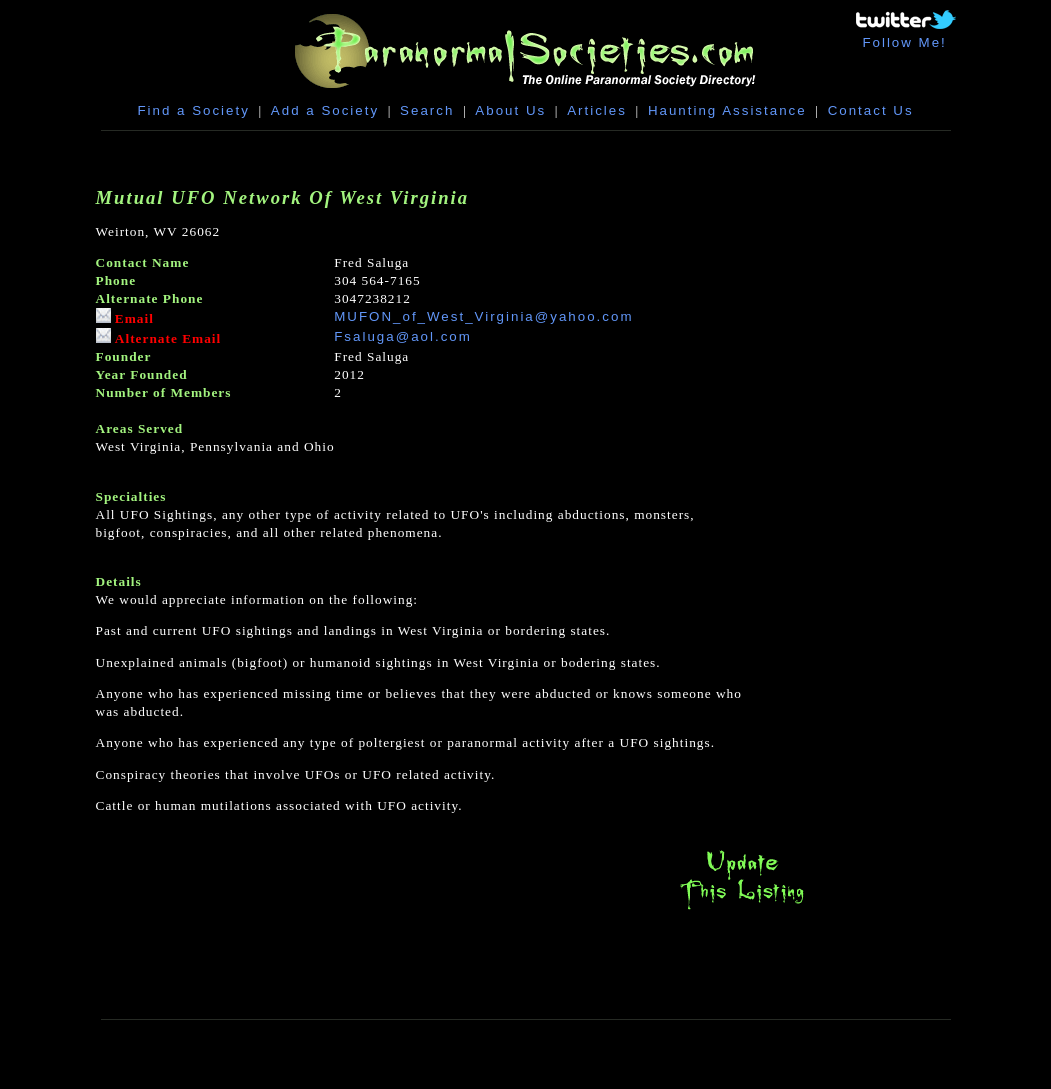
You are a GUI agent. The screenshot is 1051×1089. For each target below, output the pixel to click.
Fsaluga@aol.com (403, 336)
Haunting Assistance (727, 110)
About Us (510, 110)
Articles (597, 110)
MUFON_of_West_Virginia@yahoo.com (483, 316)
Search (427, 110)
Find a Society (193, 110)
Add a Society (325, 110)
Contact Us (871, 110)
